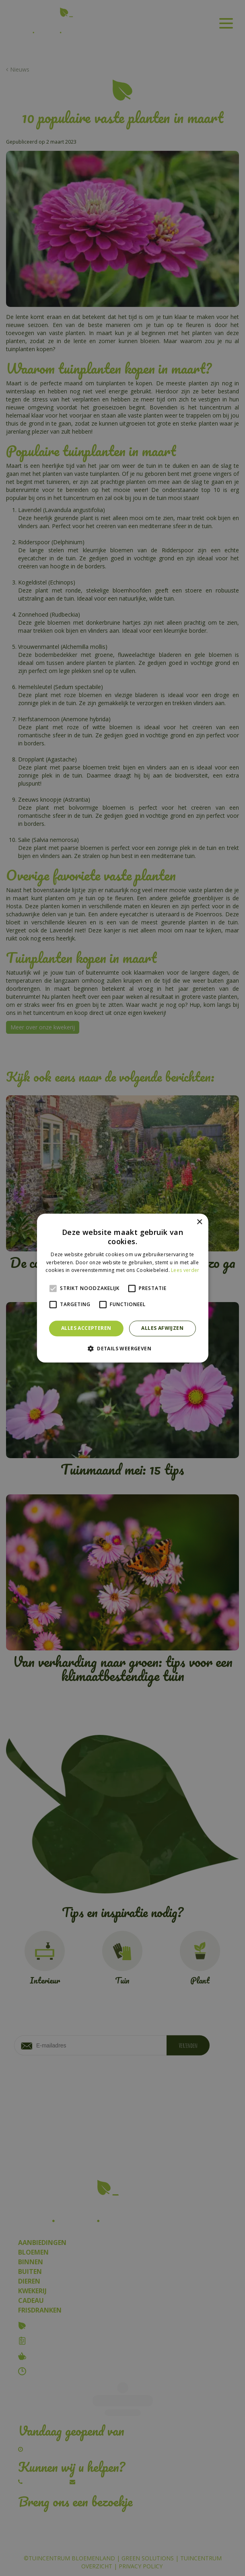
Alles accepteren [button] (86, 1328)
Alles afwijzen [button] (162, 1328)
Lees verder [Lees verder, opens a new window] (185, 1270)
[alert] (122, 1288)
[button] (122, 1348)
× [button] (199, 1222)
